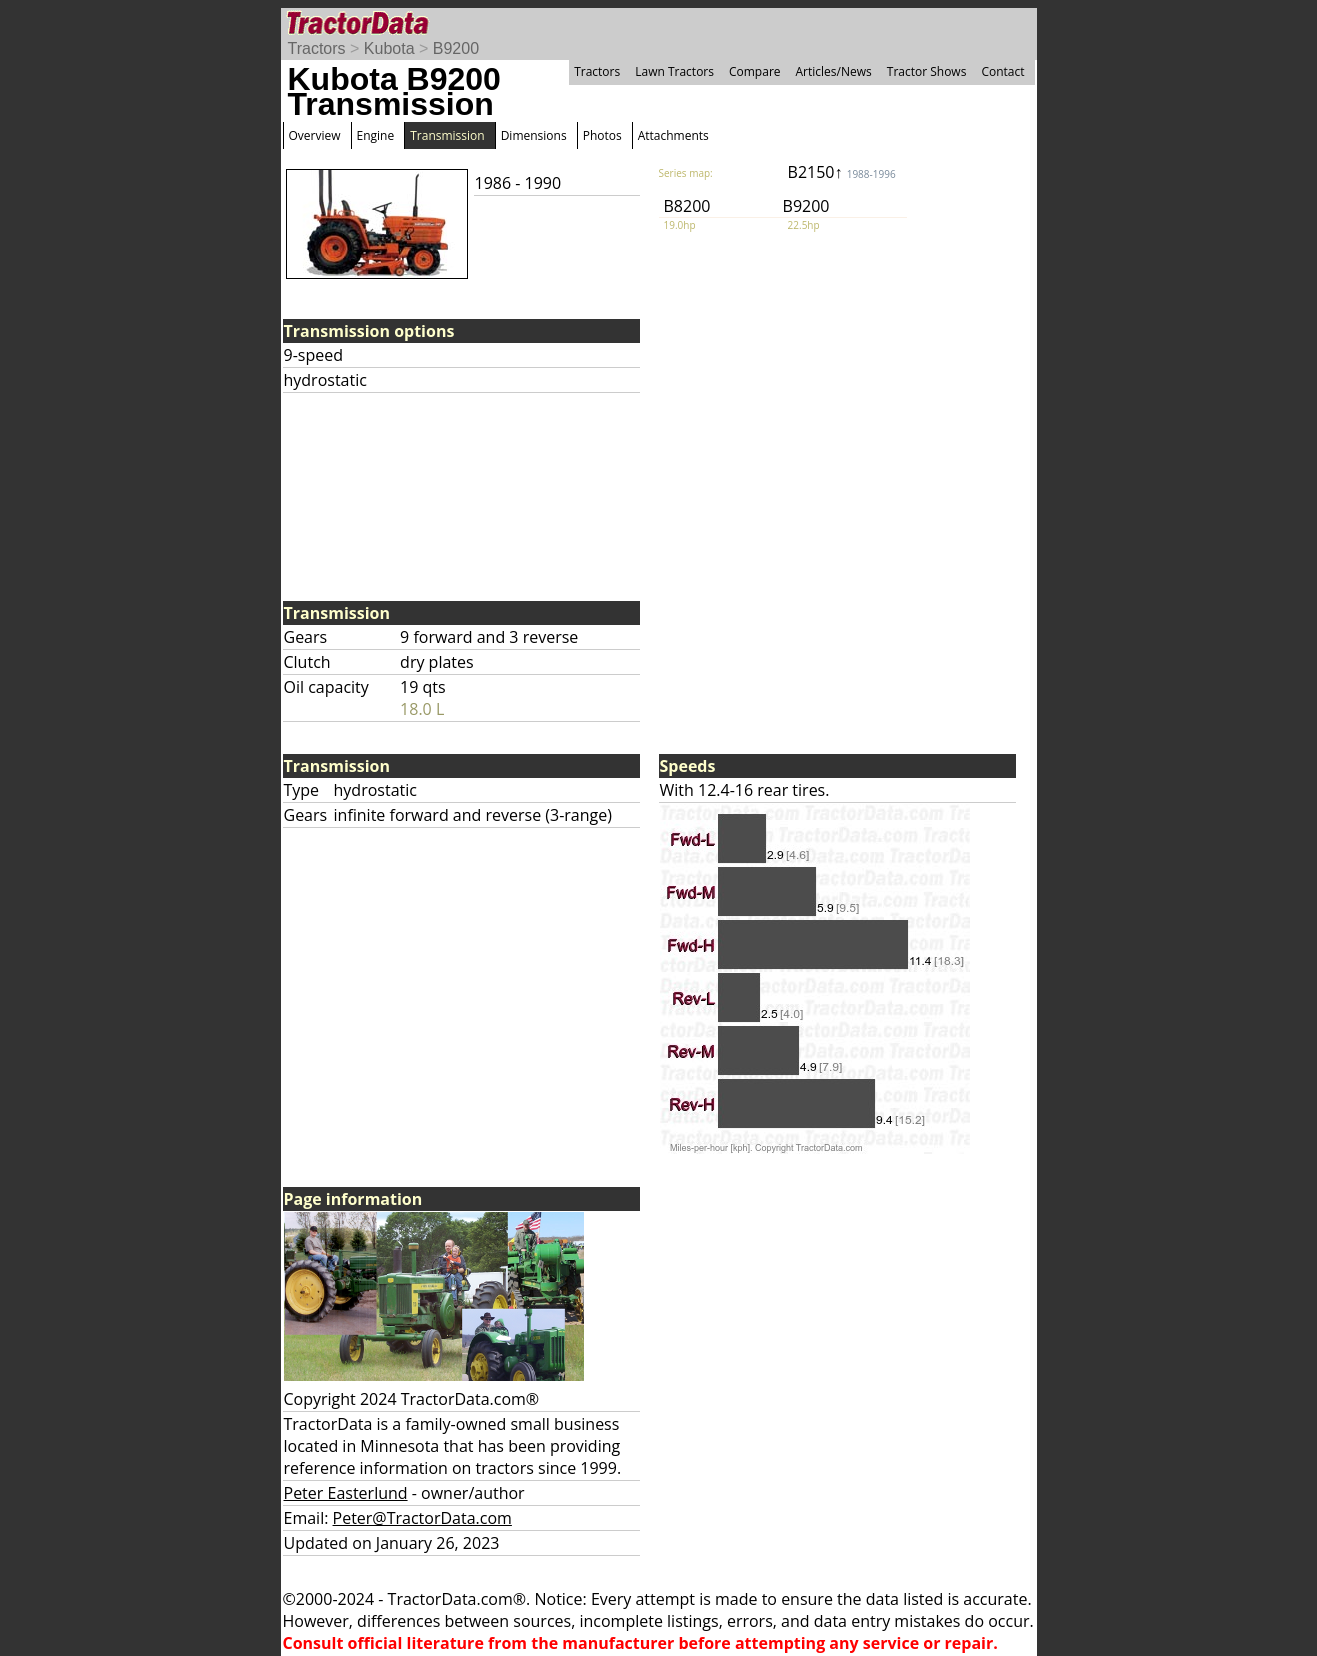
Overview (315, 135)
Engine (376, 135)
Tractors (317, 48)
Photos (602, 135)
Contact (1002, 71)
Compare (755, 71)
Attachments (673, 135)
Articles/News (834, 71)
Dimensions (534, 135)
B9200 (456, 48)
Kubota (389, 48)
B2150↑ (842, 172)
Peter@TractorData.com (422, 1518)
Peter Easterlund (346, 1493)
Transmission (447, 135)
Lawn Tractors (674, 71)
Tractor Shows (927, 71)
